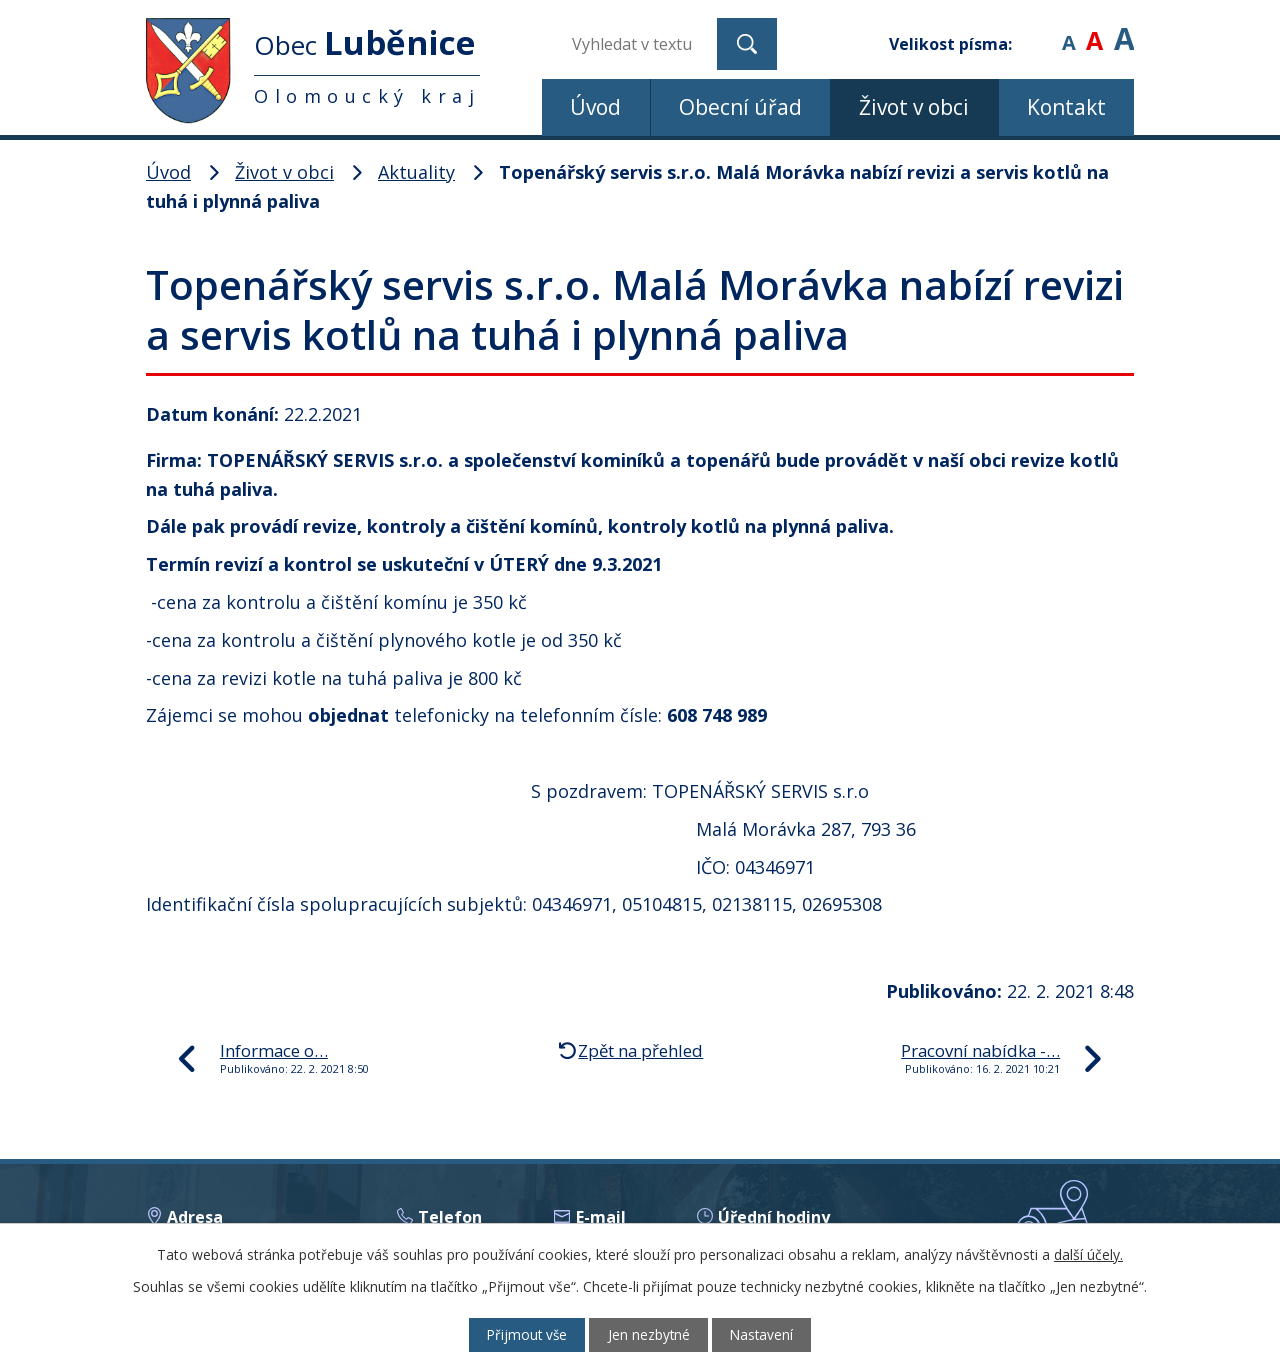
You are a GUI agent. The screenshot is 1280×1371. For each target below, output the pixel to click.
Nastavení (769, 1334)
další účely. (1088, 1253)
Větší (1124, 29)
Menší (1068, 29)
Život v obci (914, 107)
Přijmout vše (520, 1334)
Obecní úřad (740, 107)
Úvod (595, 107)
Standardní (1094, 29)
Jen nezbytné (649, 1334)
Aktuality (416, 172)
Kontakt (1066, 107)
